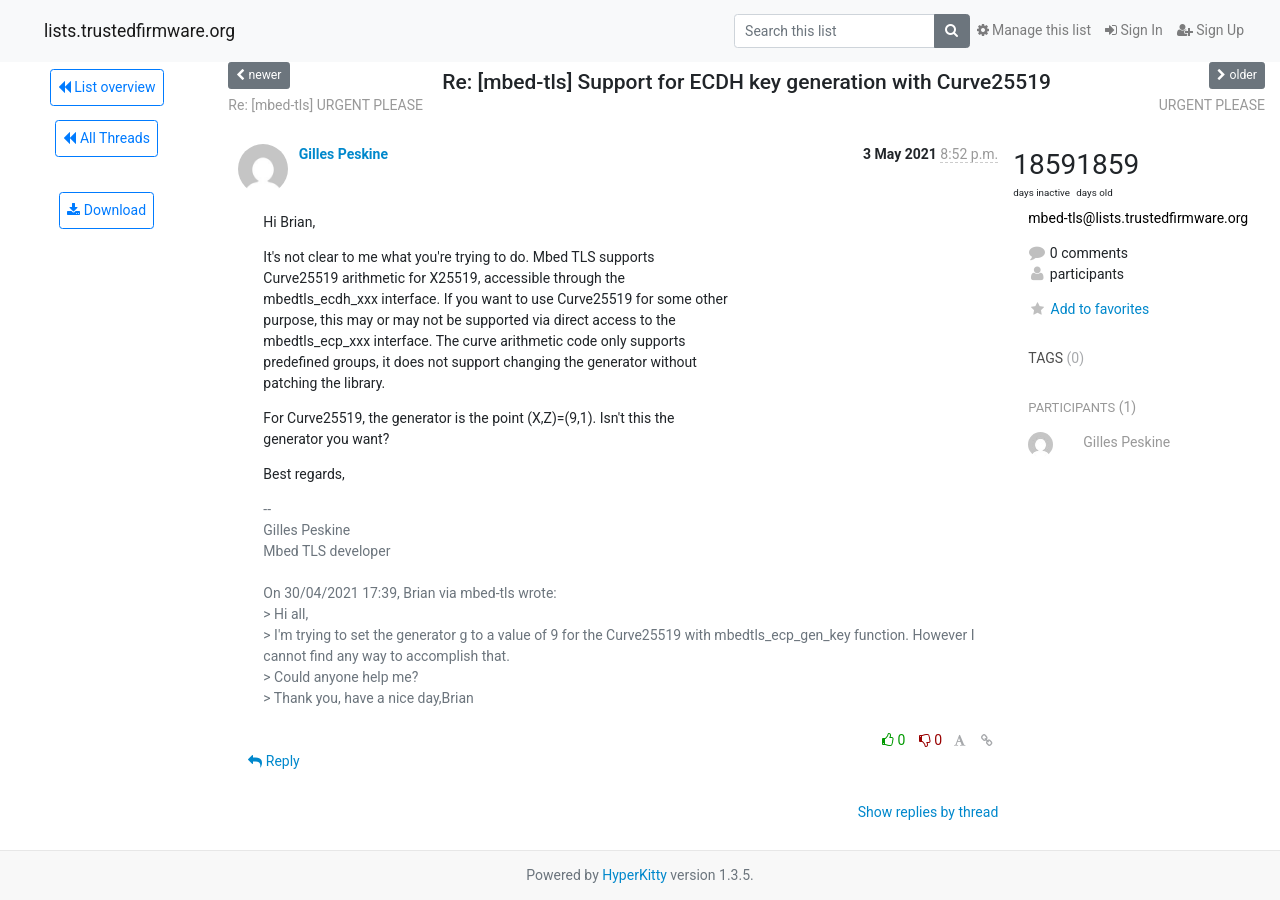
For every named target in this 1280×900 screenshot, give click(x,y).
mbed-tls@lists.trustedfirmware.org (1138, 218)
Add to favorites (1088, 309)
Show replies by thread (928, 812)
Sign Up (1210, 30)
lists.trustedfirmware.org (139, 31)
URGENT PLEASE (1212, 105)
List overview (107, 87)
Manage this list (1034, 30)
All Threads (106, 138)
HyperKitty (634, 875)
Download (106, 210)
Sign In (1134, 30)
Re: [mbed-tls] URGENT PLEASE (325, 105)
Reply (273, 761)
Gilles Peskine (343, 154)
